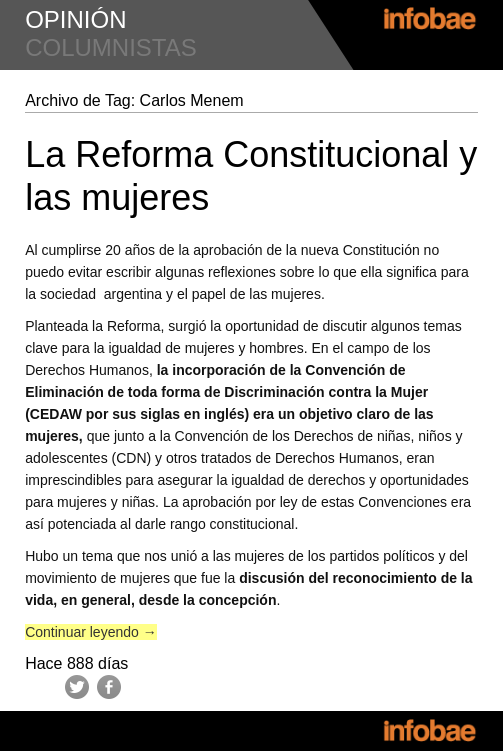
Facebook (109, 687)
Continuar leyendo (91, 632)
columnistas (111, 47)
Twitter (77, 687)
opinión (75, 19)
